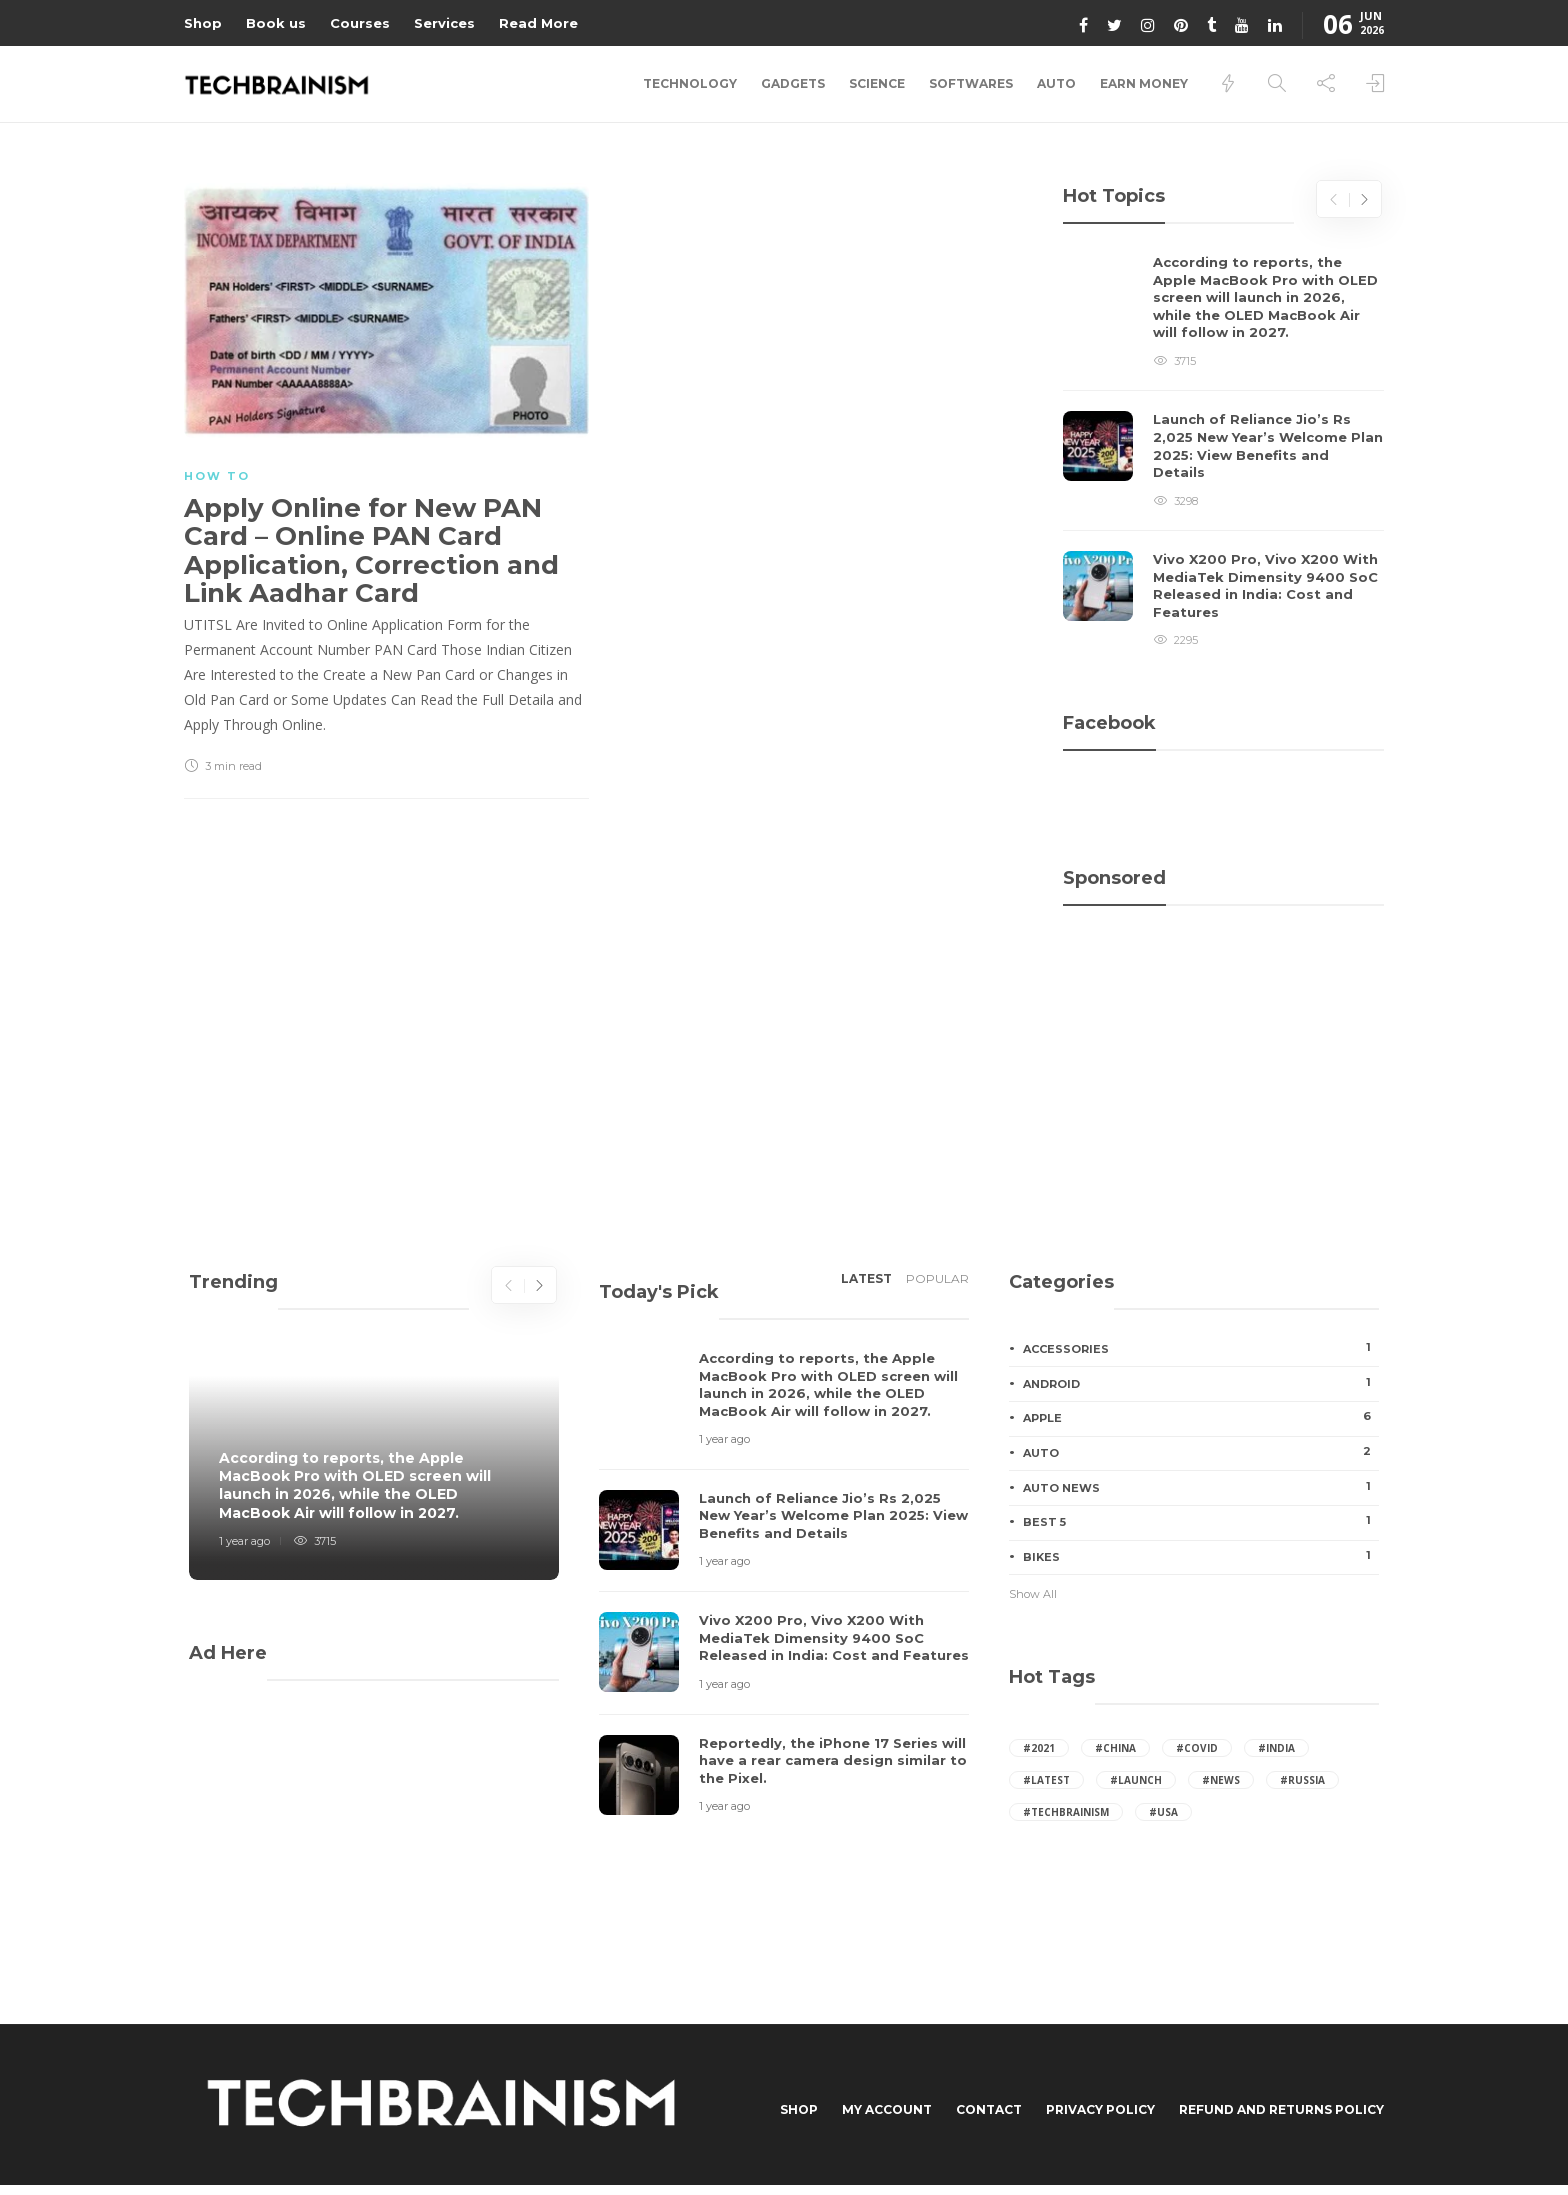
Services (444, 23)
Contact (989, 2109)
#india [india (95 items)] (1276, 1748)
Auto (1056, 83)
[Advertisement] (1223, 1014)
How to (217, 476)
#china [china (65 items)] (1115, 1748)
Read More (538, 23)
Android (1201, 1383)
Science (877, 83)
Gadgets (793, 83)
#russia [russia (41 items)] (1302, 1780)
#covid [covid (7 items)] (1197, 1748)
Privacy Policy (1100, 2109)
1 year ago (244, 1541)
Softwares (971, 83)
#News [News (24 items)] (1221, 1780)
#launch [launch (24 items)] (1136, 1780)
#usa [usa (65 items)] (1163, 1812)
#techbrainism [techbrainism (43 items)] (1066, 1812)
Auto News (1201, 1487)
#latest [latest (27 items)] (1046, 1780)
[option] (1223, 452)
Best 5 (1201, 1521)
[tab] (866, 1285)
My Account (887, 2109)
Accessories (1201, 1348)
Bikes (1201, 1556)
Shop (203, 23)
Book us (276, 23)
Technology (690, 83)
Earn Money (1144, 83)
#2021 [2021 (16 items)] (1039, 1748)
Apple (1201, 1417)
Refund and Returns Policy (1281, 2109)
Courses (360, 23)
